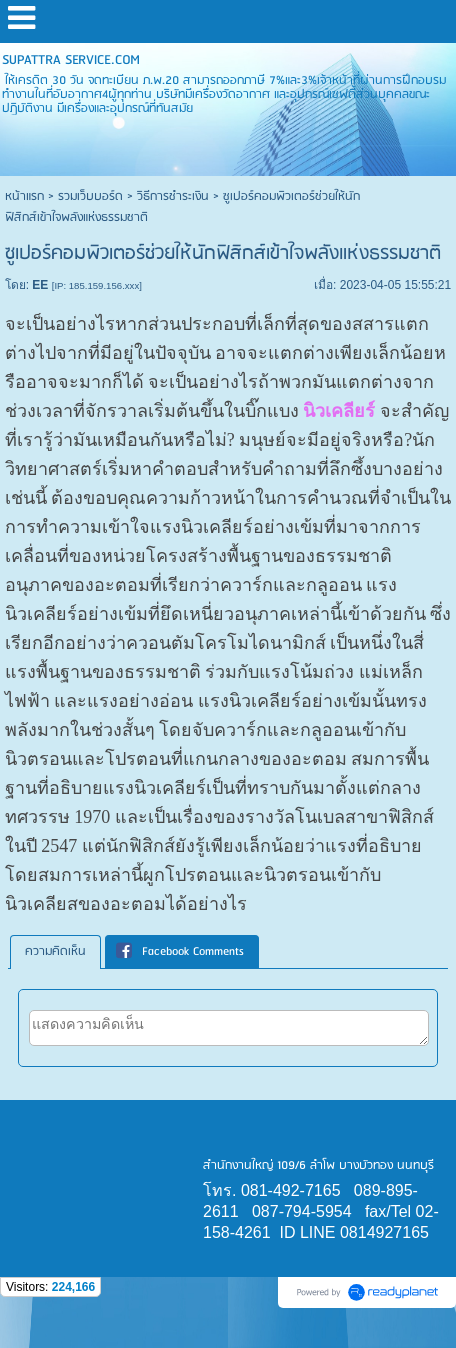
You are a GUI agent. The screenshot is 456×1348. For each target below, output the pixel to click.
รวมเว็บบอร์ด (90, 196)
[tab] (55, 952)
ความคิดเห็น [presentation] (55, 951)
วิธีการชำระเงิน (173, 196)
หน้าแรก (24, 196)
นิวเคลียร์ (339, 411)
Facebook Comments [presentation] (180, 951)
